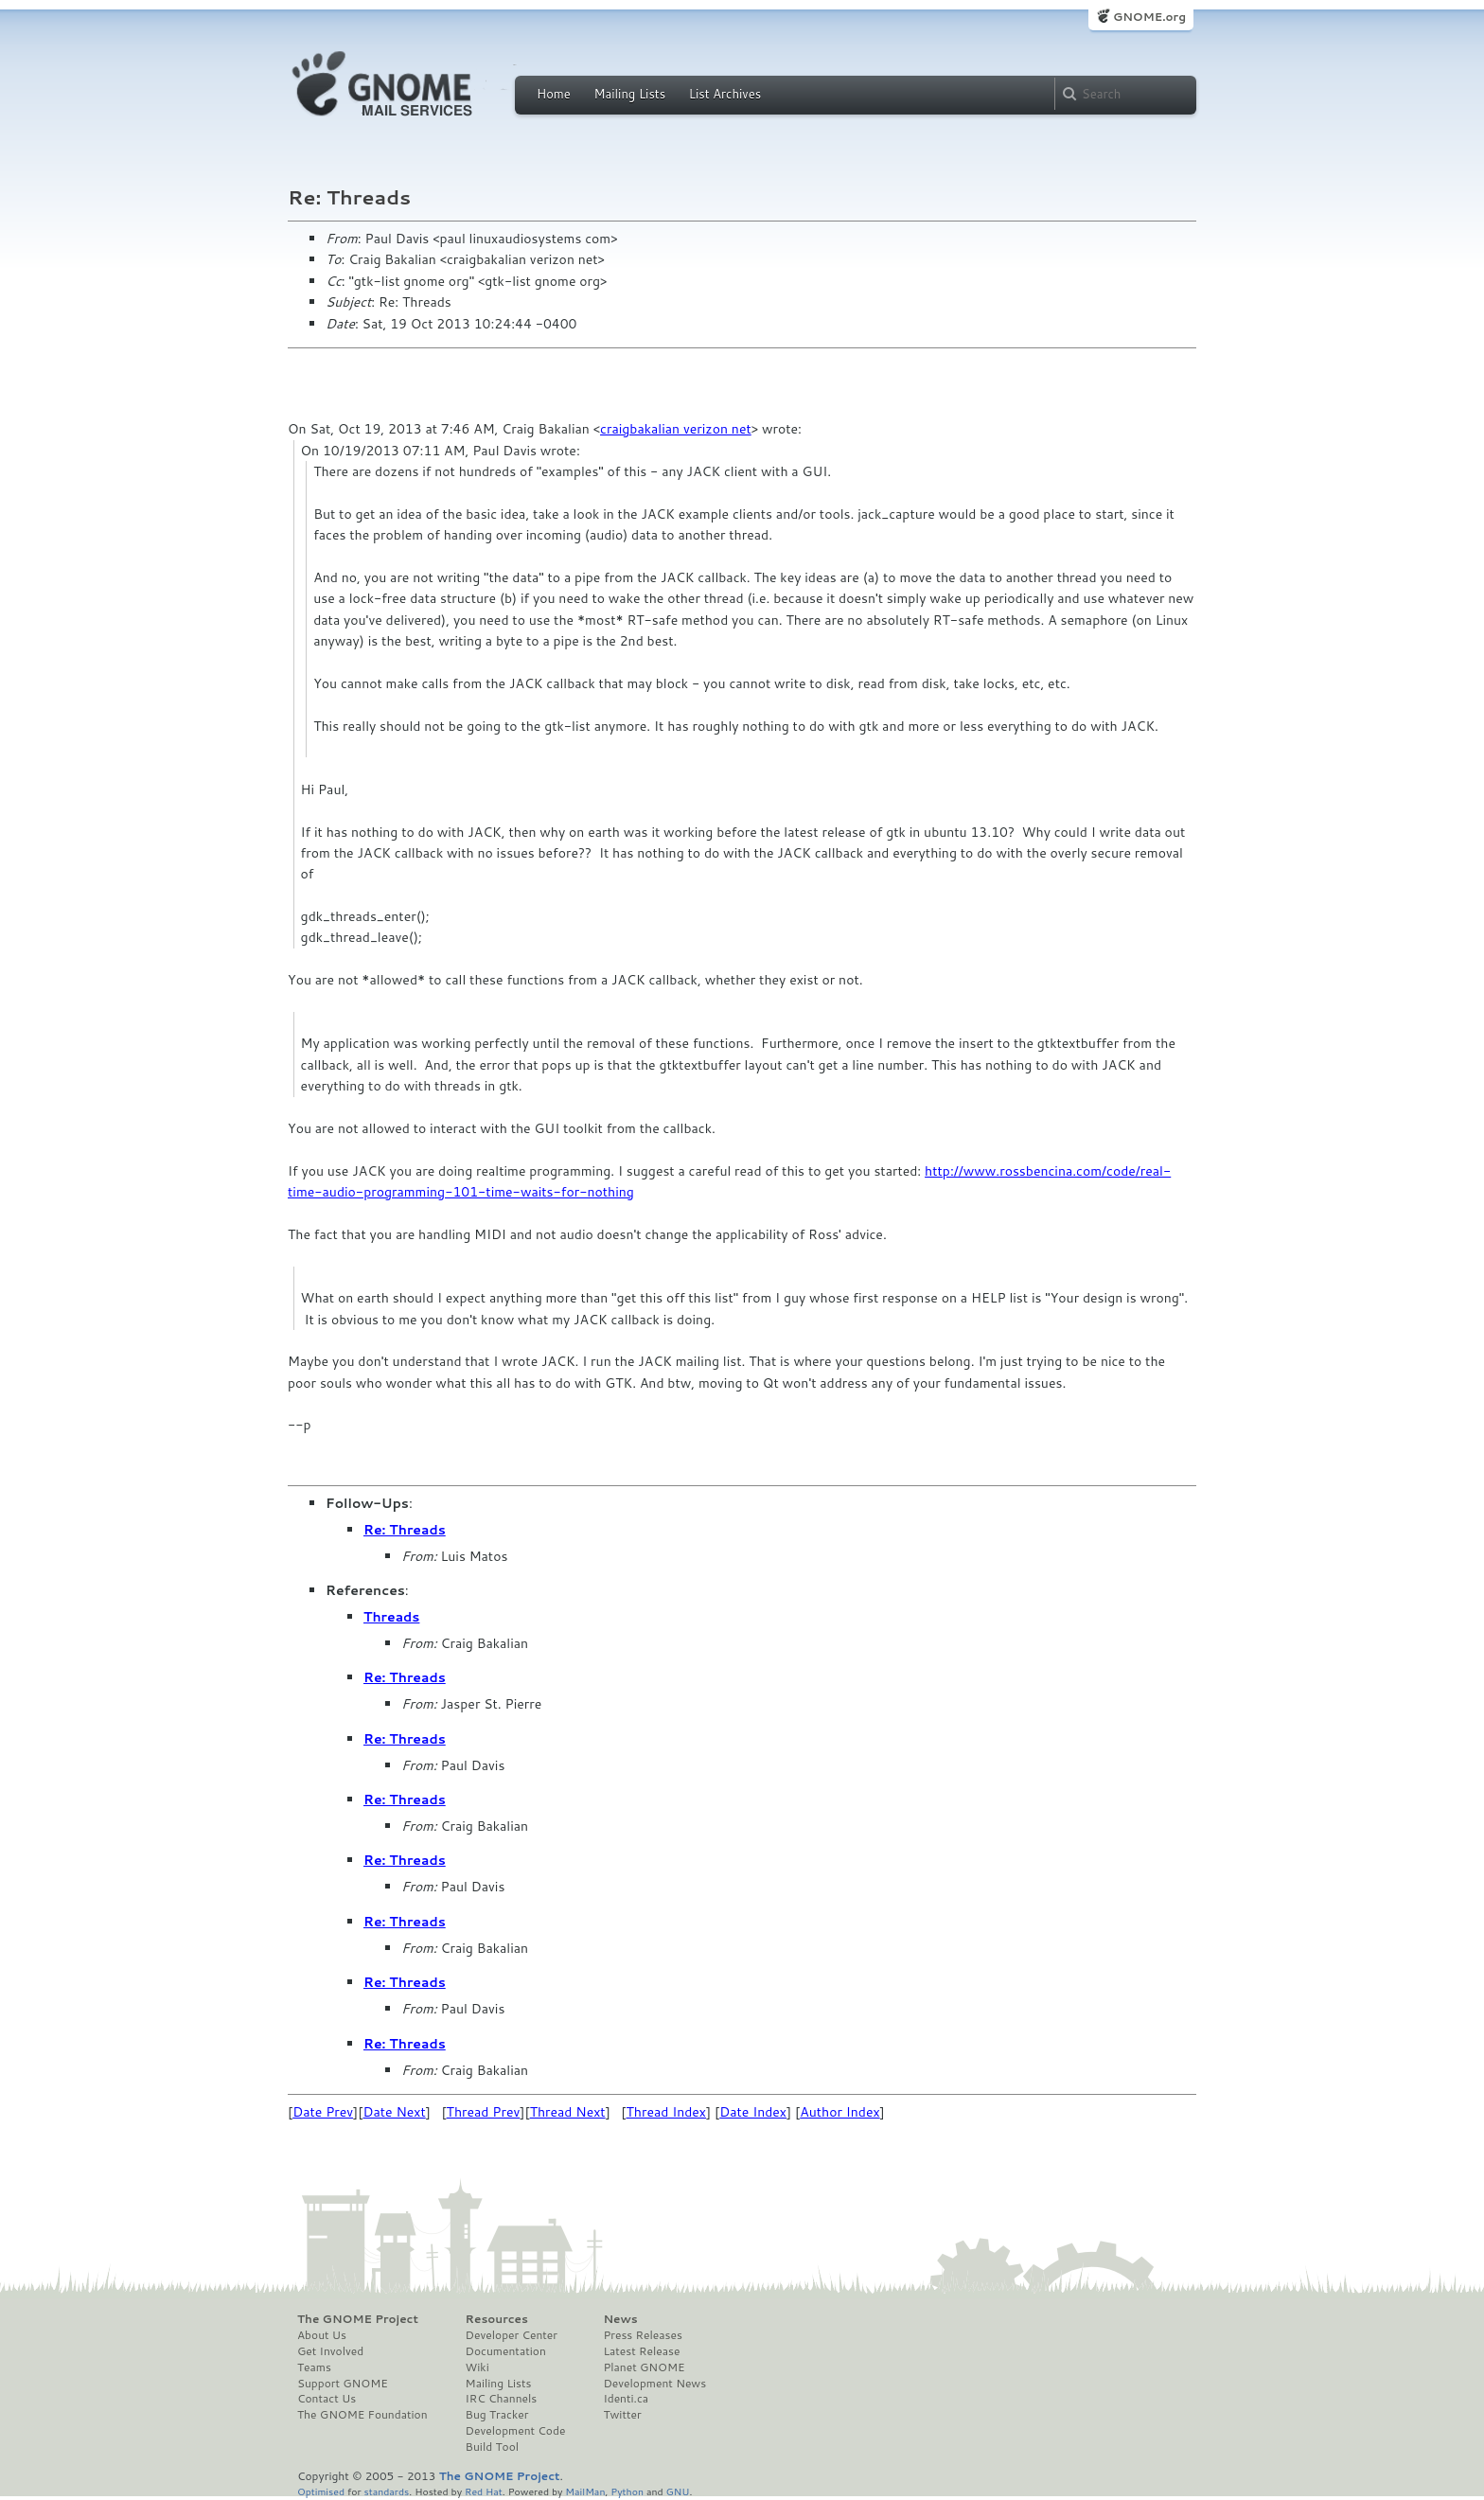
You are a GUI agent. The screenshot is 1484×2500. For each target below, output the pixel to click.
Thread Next (568, 2111)
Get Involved (330, 2351)
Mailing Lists (629, 93)
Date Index (752, 2111)
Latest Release (641, 2351)
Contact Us (326, 2398)
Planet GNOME (643, 2367)
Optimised (320, 2491)
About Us (321, 2335)
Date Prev (322, 2111)
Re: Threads (404, 1529)
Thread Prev (484, 2111)
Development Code (516, 2430)
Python (627, 2491)
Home (554, 93)
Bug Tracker (497, 2414)
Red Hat (484, 2491)
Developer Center (511, 2335)
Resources (497, 2319)
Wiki (477, 2367)
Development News (654, 2383)
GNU (678, 2491)
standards (386, 2491)
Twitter (622, 2414)
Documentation (506, 2351)
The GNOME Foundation (362, 2414)
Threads (391, 1616)
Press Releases (642, 2335)
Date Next (393, 2111)
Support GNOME (342, 2383)
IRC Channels (502, 2398)
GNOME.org (1149, 17)
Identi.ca (625, 2398)
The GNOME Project (357, 2319)
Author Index (839, 2111)
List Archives (725, 93)
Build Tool (492, 2447)
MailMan (585, 2491)
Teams (314, 2367)
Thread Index (667, 2111)
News (620, 2319)
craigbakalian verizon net (675, 428)
